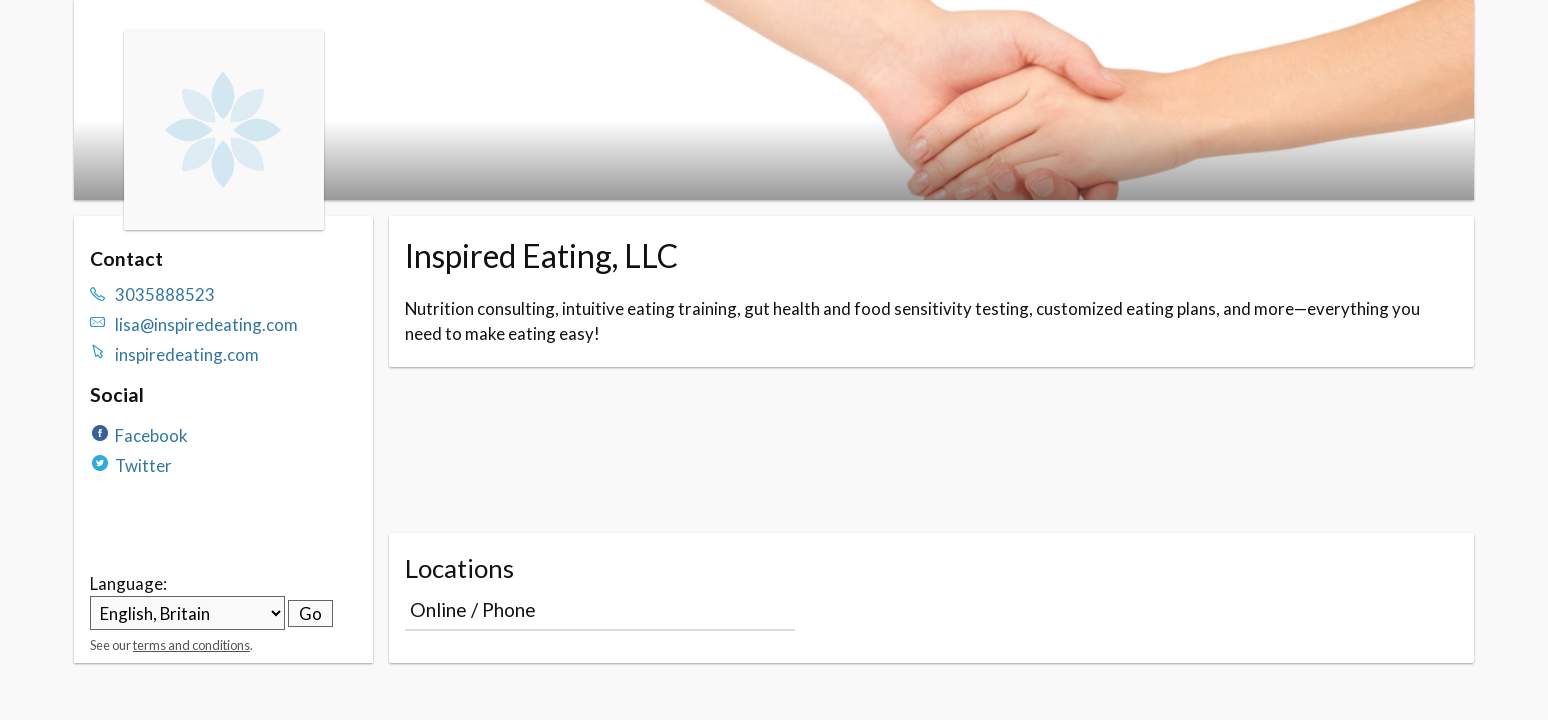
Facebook (151, 435)
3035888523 (165, 294)
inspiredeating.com (187, 354)
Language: (128, 583)
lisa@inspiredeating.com (206, 324)
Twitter (143, 465)
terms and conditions (191, 645)
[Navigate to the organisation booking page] (224, 223)
